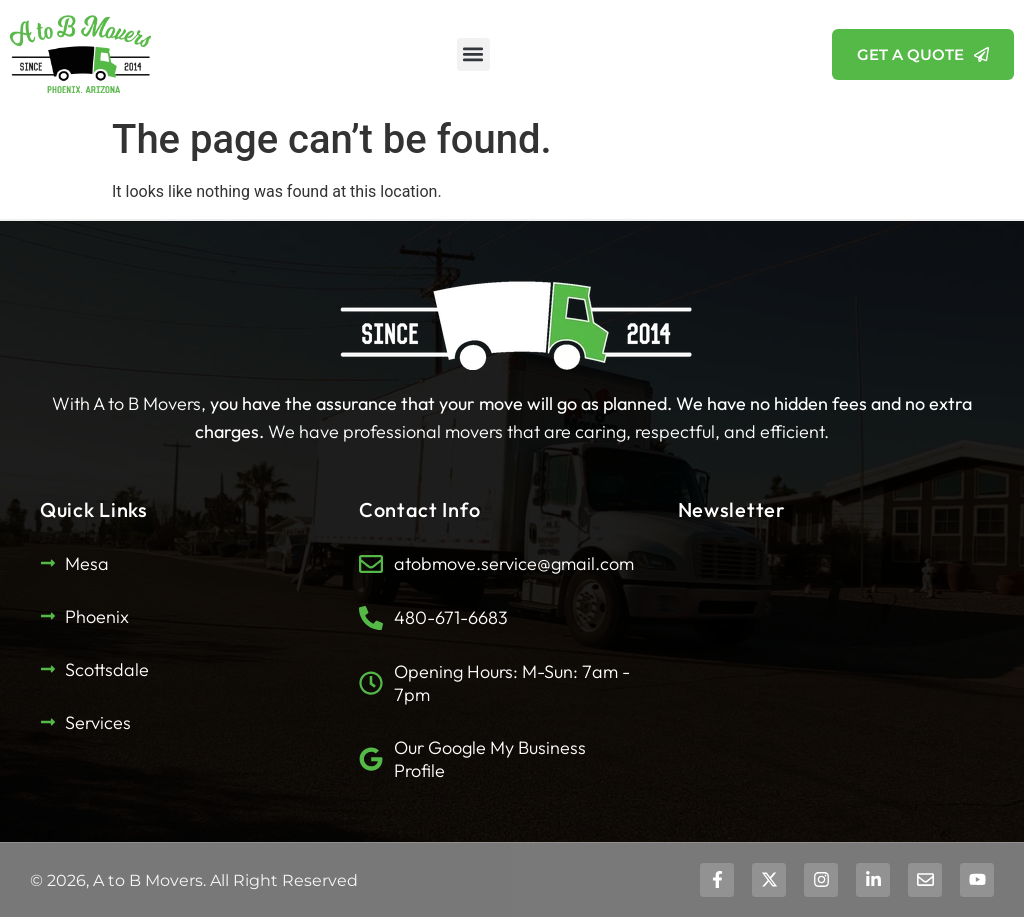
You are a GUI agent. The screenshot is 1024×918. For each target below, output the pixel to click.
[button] (473, 54)
